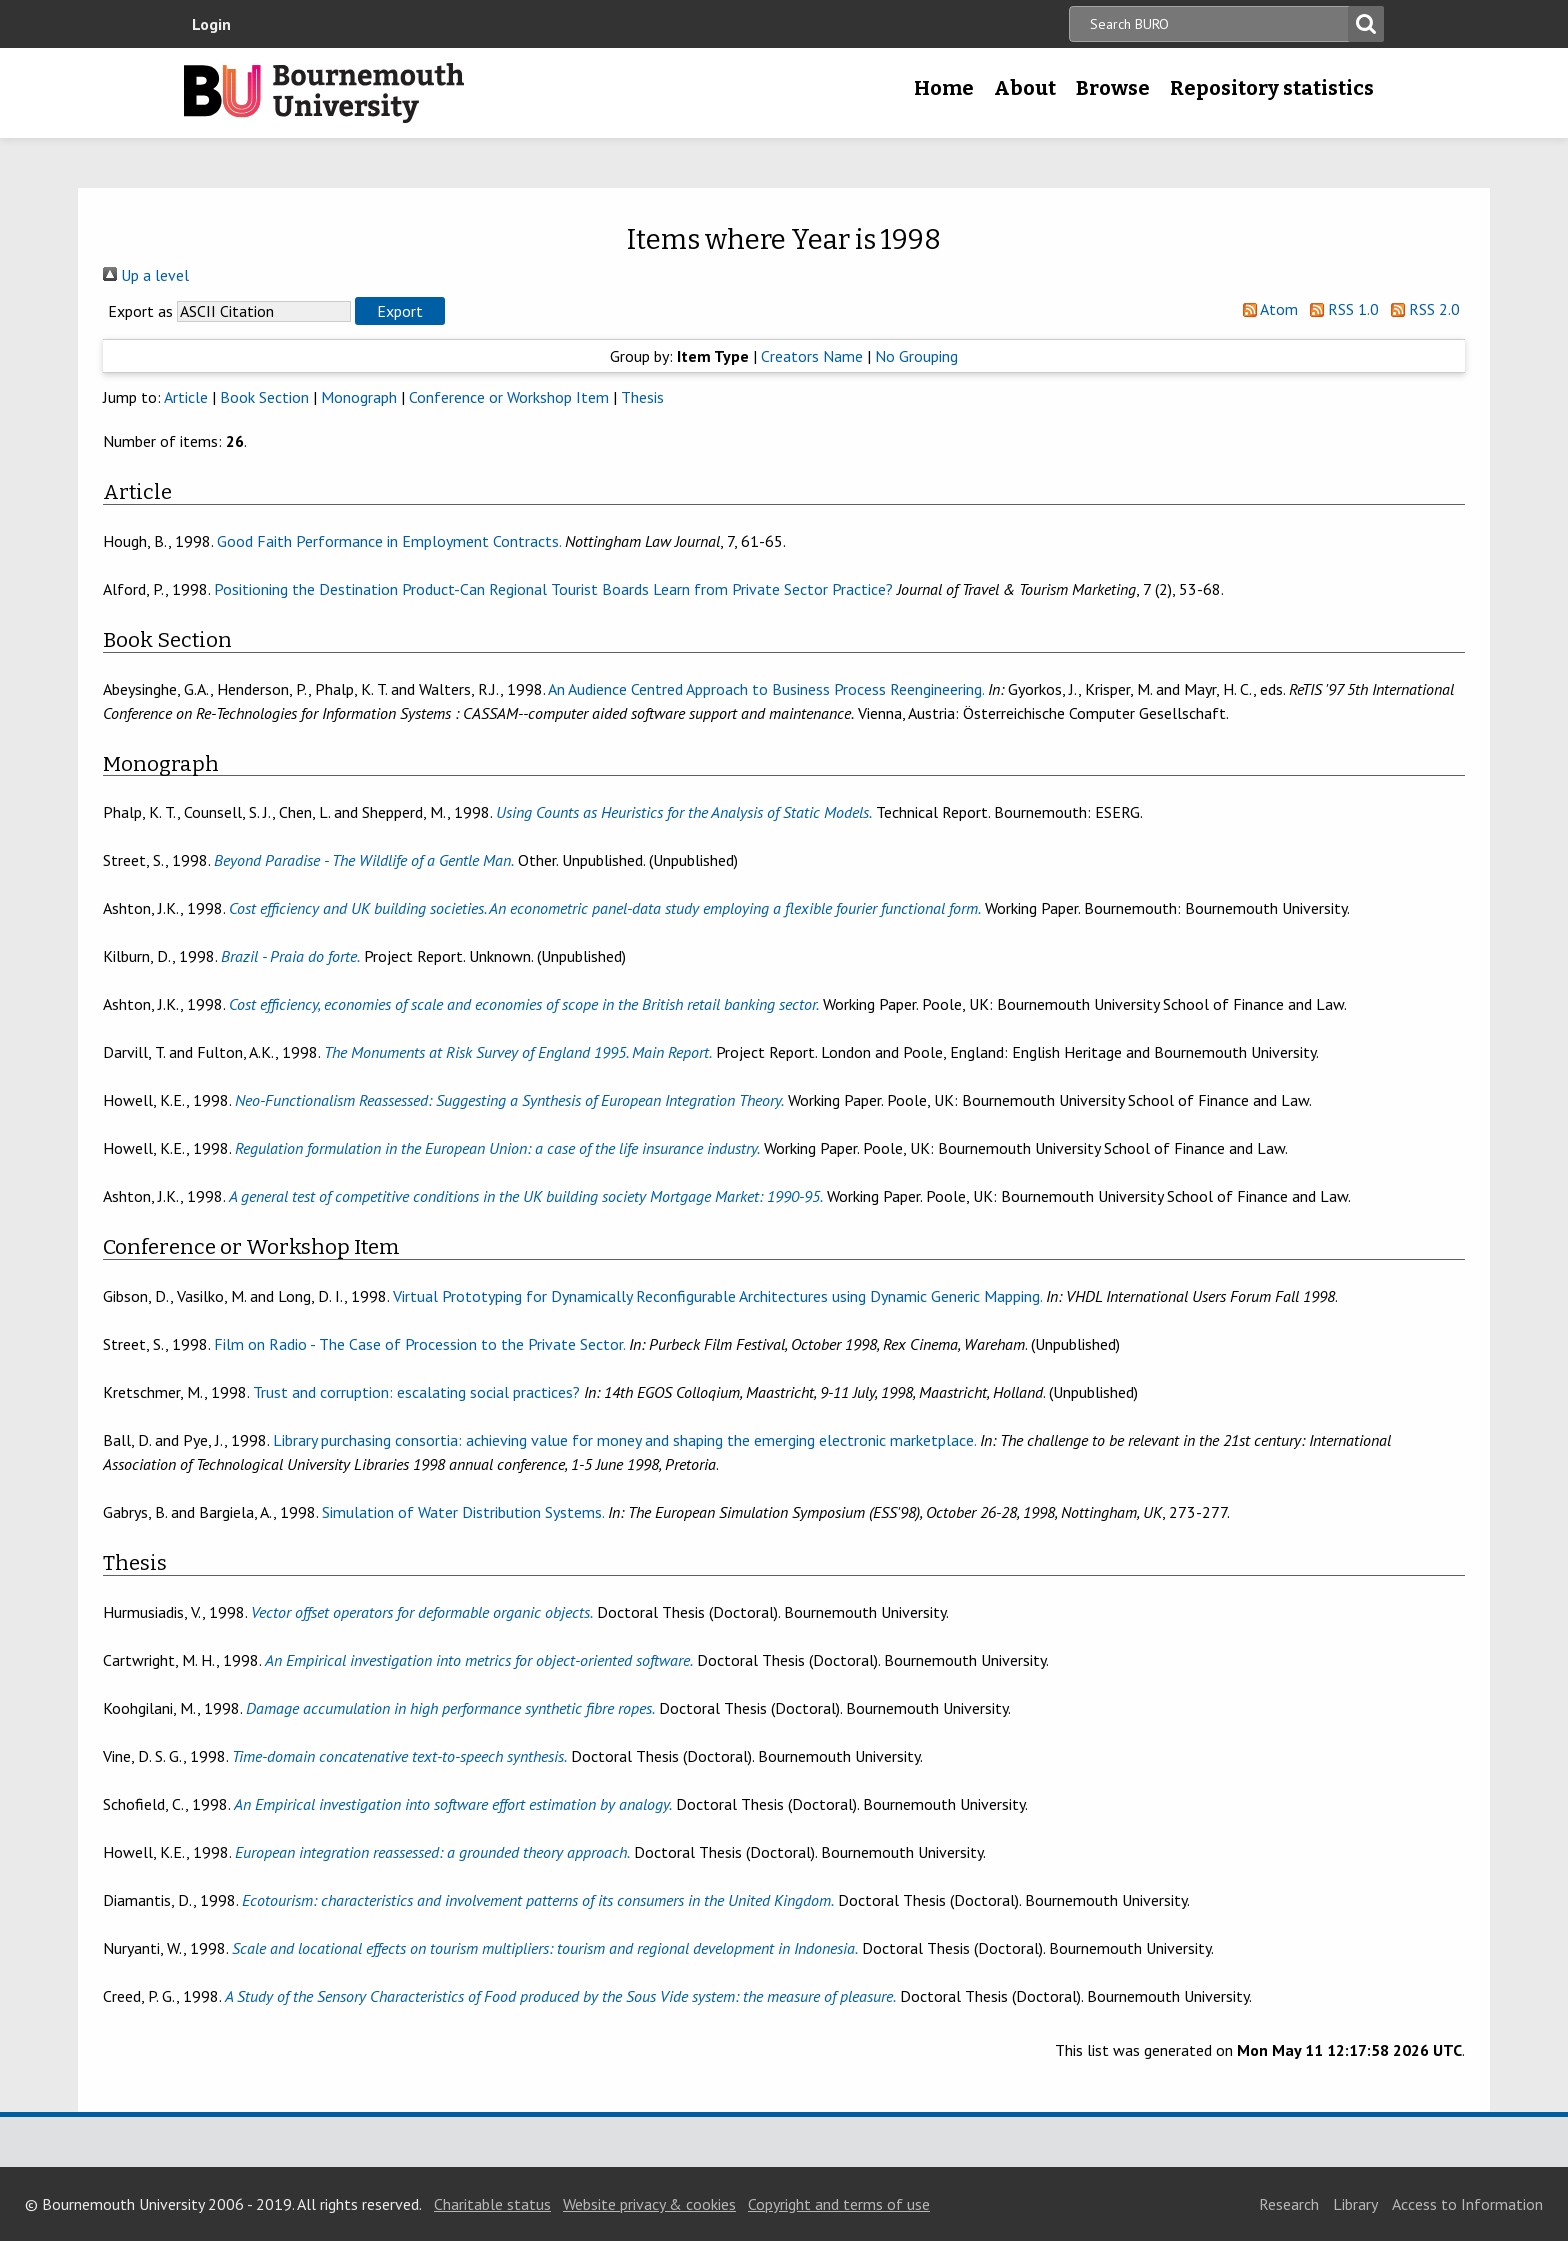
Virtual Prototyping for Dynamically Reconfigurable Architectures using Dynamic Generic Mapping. (717, 1296)
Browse (1113, 88)
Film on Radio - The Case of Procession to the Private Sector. (419, 1344)
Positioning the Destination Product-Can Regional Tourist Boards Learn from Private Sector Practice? (553, 589)
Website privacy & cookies (649, 2204)
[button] (400, 311)
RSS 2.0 (1421, 309)
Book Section (264, 397)
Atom (1266, 309)
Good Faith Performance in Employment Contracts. (389, 541)
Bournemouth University (324, 93)
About (1025, 88)
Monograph (359, 397)
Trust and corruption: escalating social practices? (416, 1392)
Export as (140, 311)
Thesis (642, 397)
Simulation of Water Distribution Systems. (463, 1512)
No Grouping (916, 356)
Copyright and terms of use (839, 2204)
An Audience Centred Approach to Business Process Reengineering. (766, 689)
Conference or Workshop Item (509, 397)
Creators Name (812, 356)
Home (944, 88)
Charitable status (492, 2204)
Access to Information (1467, 2204)
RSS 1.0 (1340, 309)
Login (211, 24)
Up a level (146, 275)
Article (186, 397)
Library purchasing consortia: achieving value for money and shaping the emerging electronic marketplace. (624, 1440)
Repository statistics (1272, 88)
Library (1355, 2204)
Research (1289, 2204)
